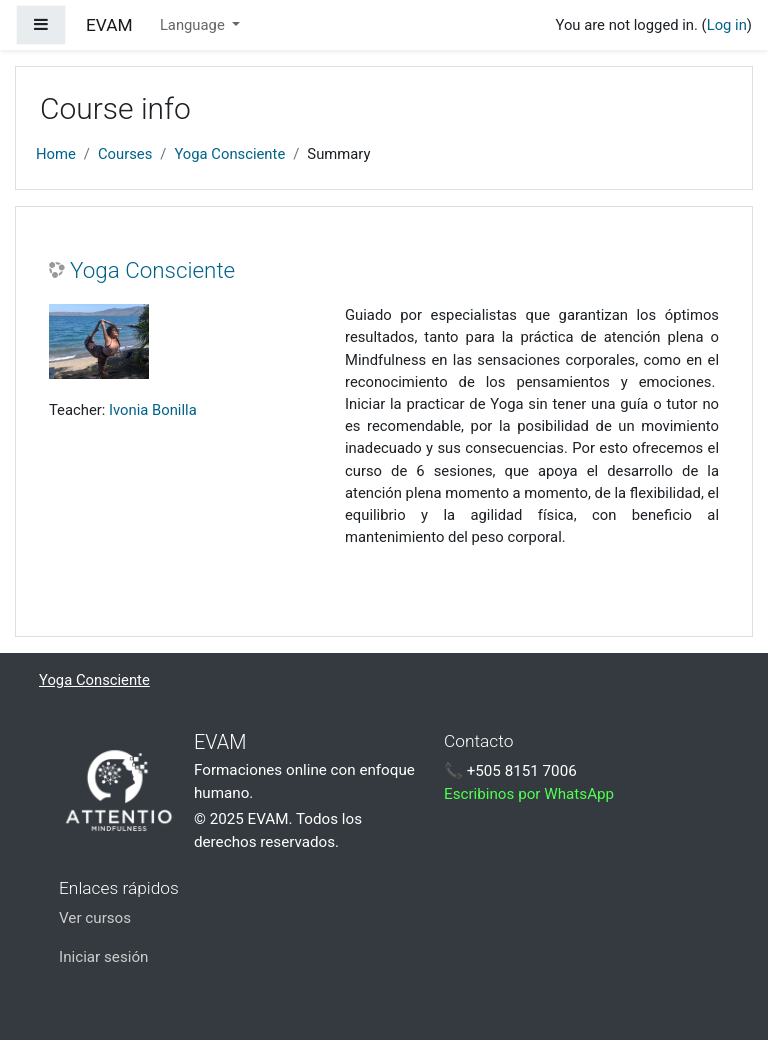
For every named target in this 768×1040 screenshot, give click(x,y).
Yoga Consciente (229, 154)
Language (194, 25)
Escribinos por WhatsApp (529, 794)
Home (56, 154)
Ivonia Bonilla (153, 410)
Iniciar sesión (104, 957)
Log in (727, 25)
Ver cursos (95, 918)
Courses (125, 154)
